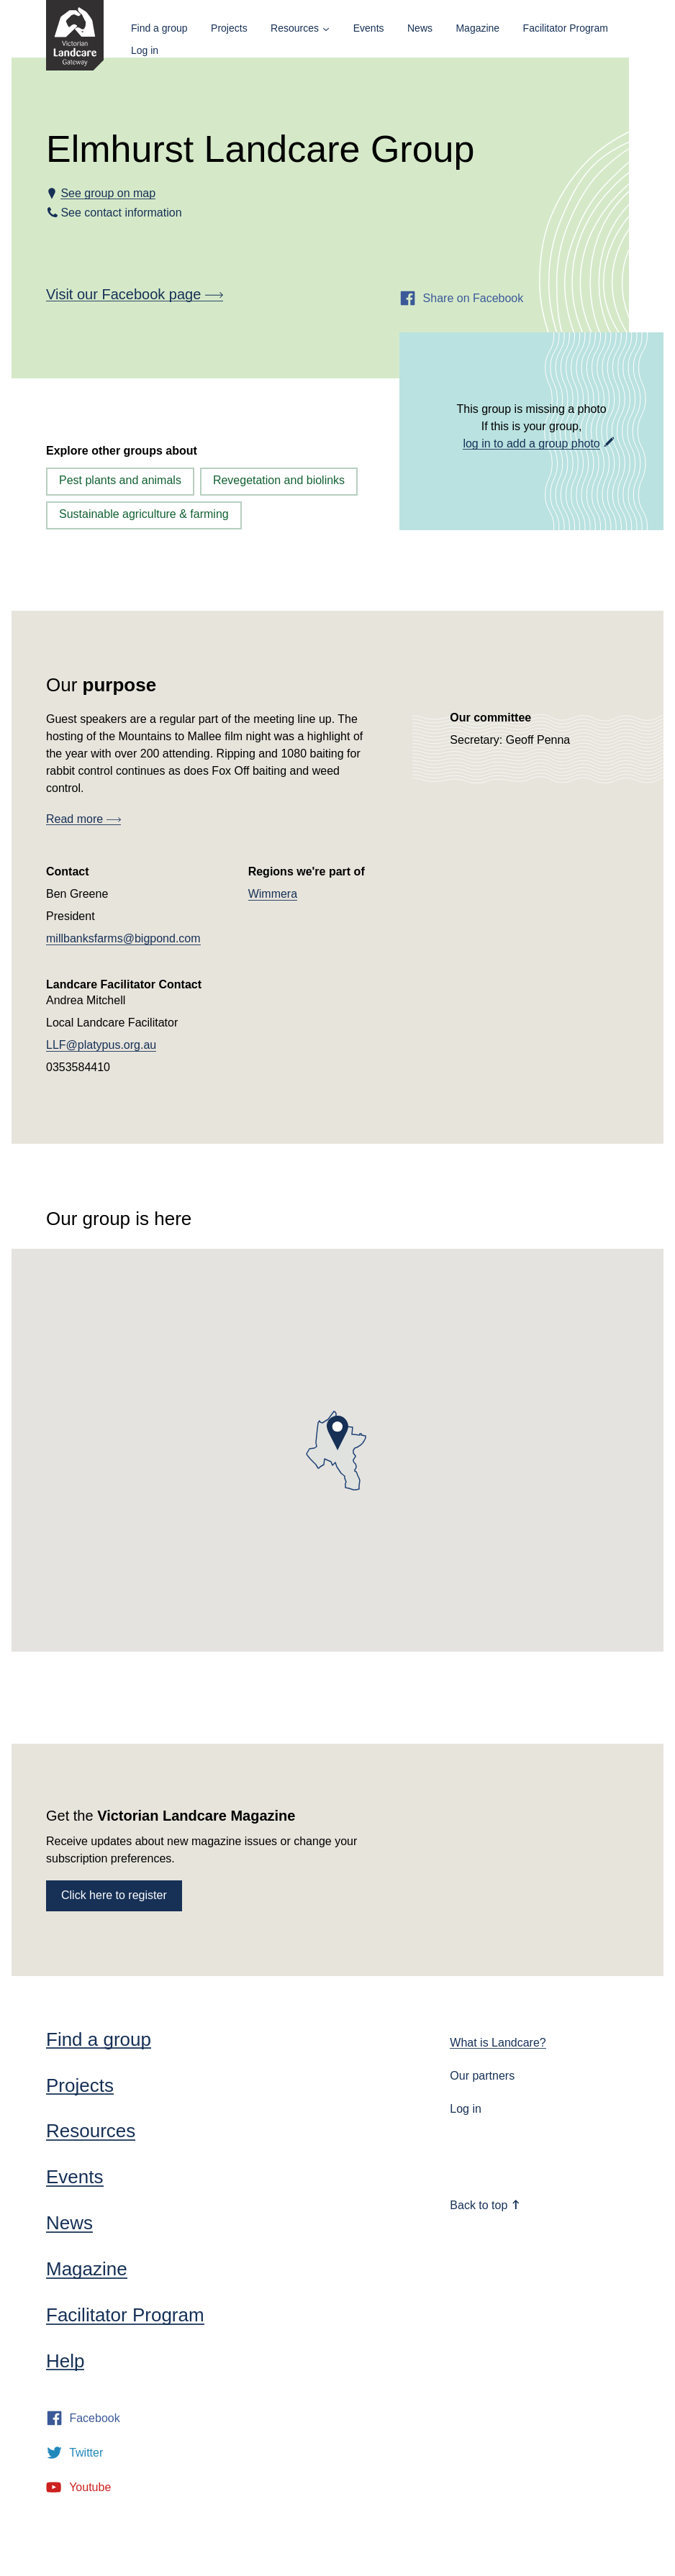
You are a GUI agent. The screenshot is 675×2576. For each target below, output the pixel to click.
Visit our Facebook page (134, 294)
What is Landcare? (497, 2042)
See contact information (121, 212)
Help (65, 2361)
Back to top (485, 2205)
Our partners (482, 2076)
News (419, 28)
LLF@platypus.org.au (101, 1045)
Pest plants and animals (120, 480)
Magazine (477, 28)
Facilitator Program (565, 28)
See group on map (107, 193)
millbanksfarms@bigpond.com (123, 938)
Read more (83, 819)
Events (368, 28)
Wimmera (272, 894)
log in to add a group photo (531, 443)
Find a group (159, 28)
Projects (229, 28)
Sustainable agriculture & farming (144, 514)
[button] (337, 1433)
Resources (295, 28)
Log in (144, 50)
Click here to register (114, 1895)
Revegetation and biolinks (279, 480)
